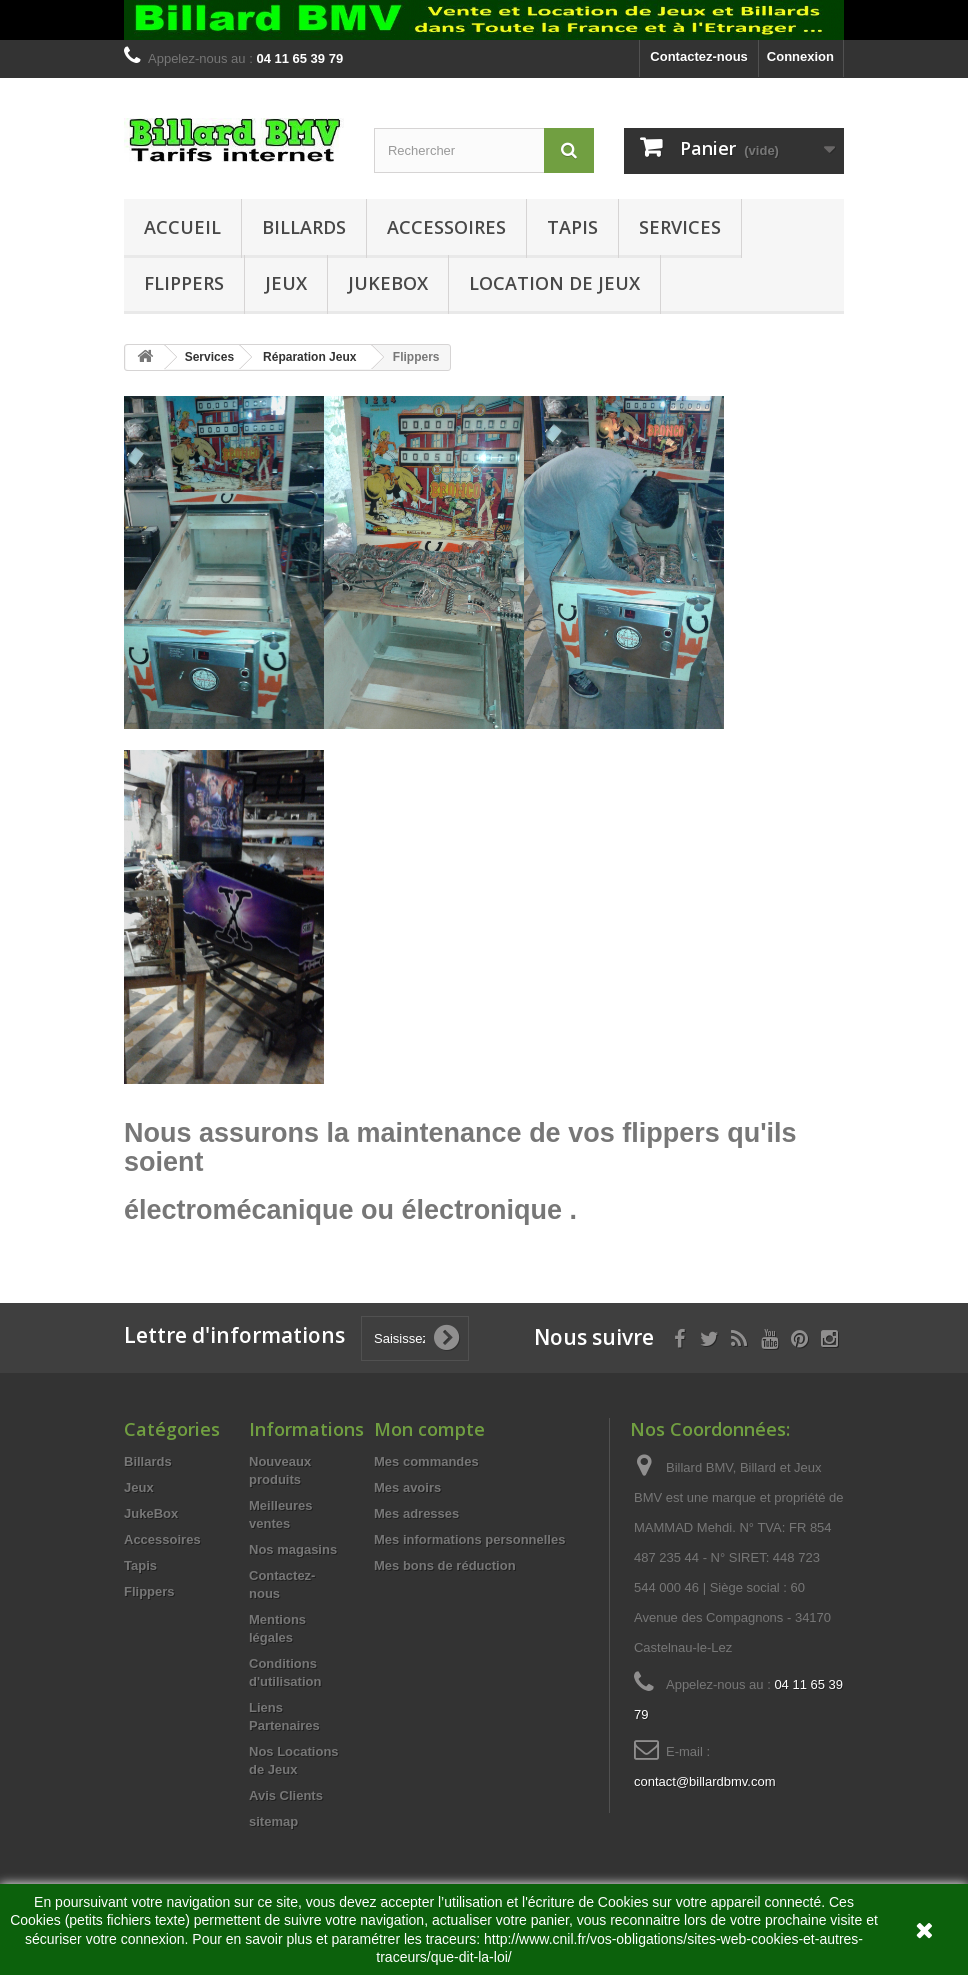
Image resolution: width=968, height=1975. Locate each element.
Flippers (184, 283)
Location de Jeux (554, 283)
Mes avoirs (407, 1487)
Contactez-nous (699, 56)
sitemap (273, 1821)
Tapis (572, 227)
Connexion (800, 56)
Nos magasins (293, 1549)
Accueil (182, 227)
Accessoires (446, 227)
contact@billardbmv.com (705, 1781)
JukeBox (388, 283)
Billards (304, 227)
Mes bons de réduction (445, 1565)
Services (680, 227)
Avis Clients (286, 1795)
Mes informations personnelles (469, 1539)
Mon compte (429, 1429)
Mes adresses (416, 1513)
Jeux (286, 283)
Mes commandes (426, 1461)
